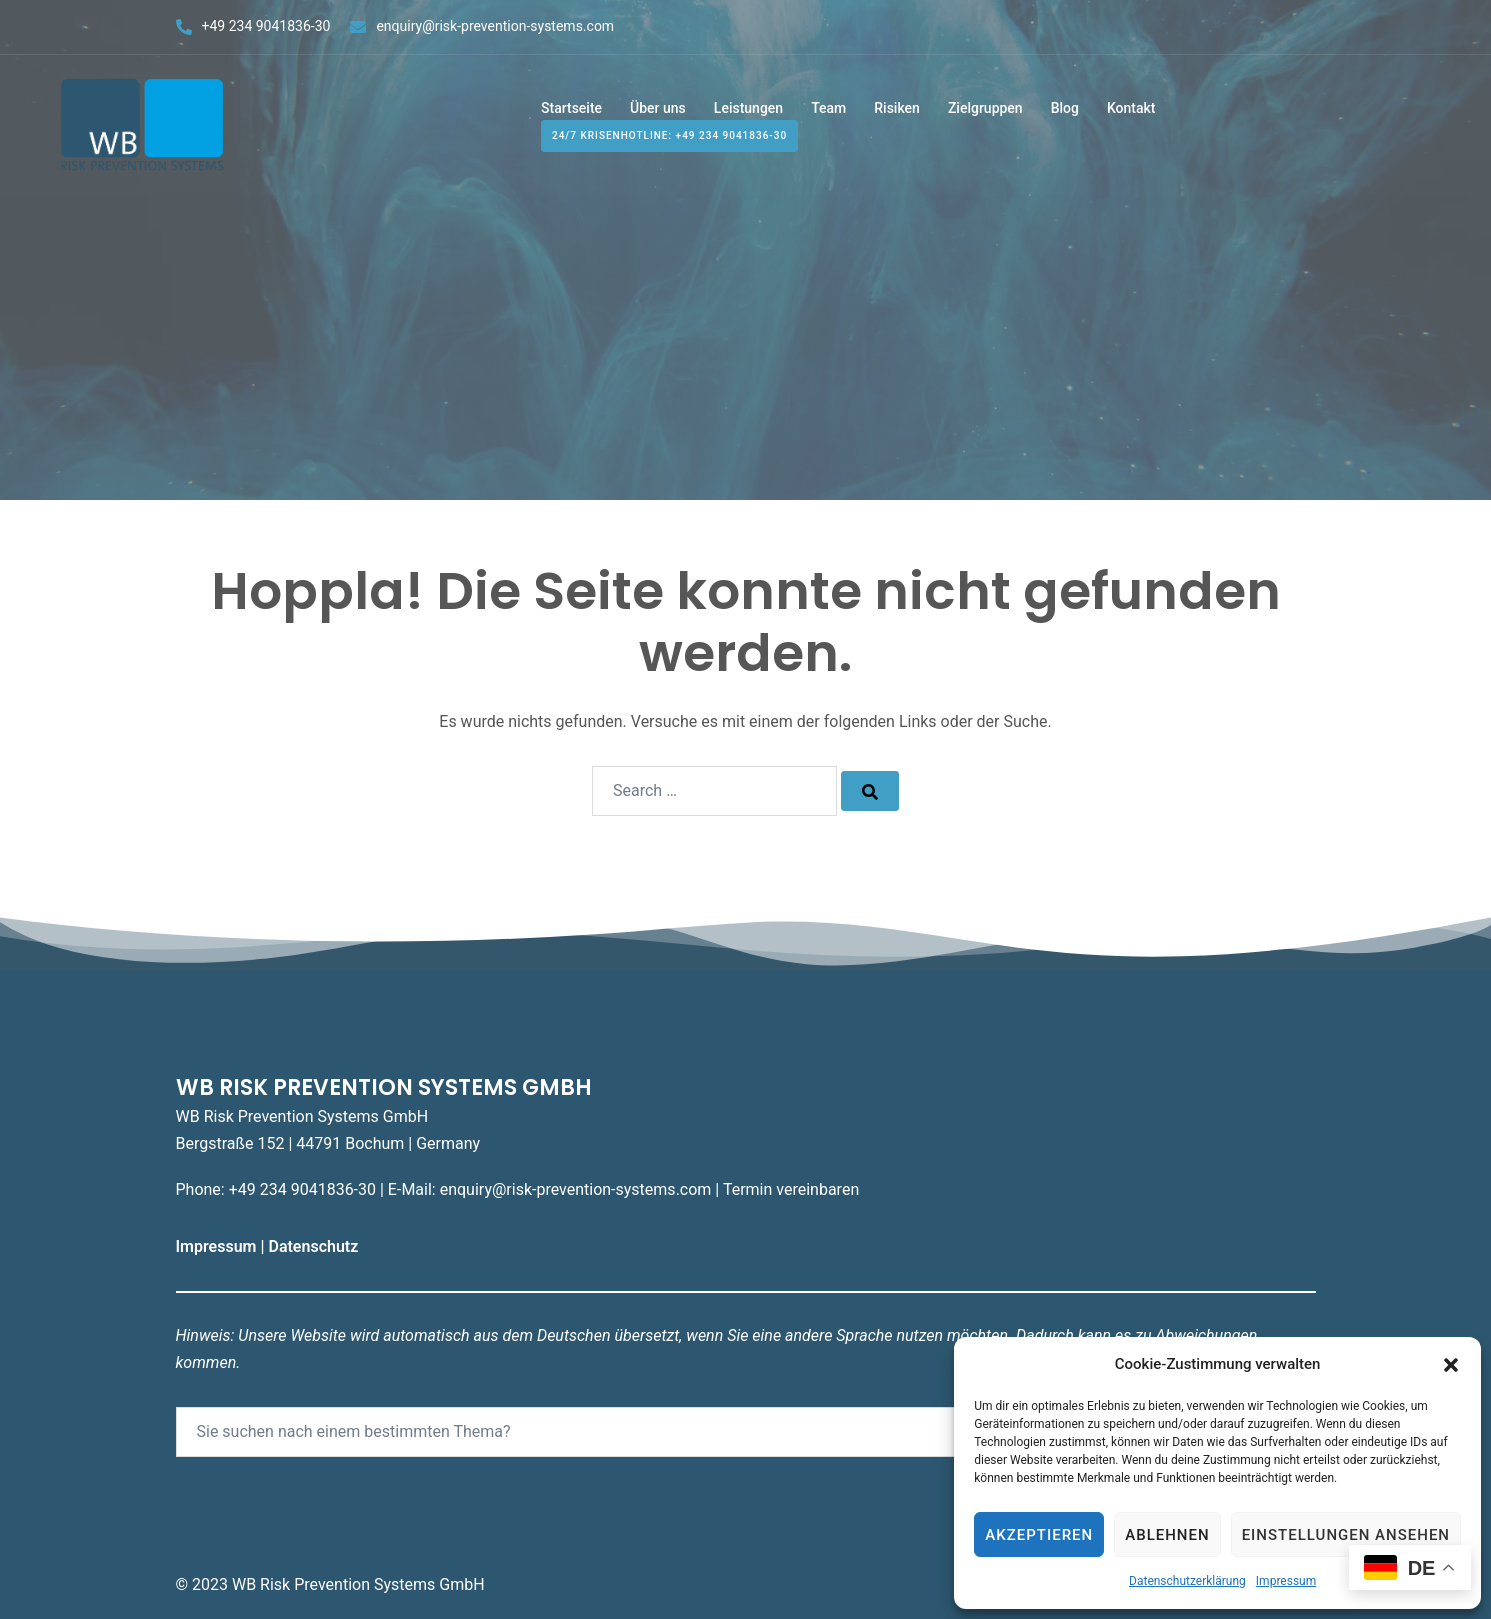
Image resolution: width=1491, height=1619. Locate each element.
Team (828, 108)
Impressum (1286, 1581)
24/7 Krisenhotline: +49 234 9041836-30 (669, 136)
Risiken (897, 108)
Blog (1065, 108)
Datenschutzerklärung (1187, 1581)
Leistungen (748, 108)
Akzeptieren (1039, 1535)
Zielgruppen (985, 108)
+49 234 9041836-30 (266, 26)
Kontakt (1131, 108)
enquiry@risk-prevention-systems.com (495, 26)
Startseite (571, 108)
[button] (1451, 1365)
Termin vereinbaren (791, 1189)
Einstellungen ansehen (1346, 1535)
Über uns (658, 108)
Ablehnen (1167, 1535)
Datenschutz (315, 1246)
